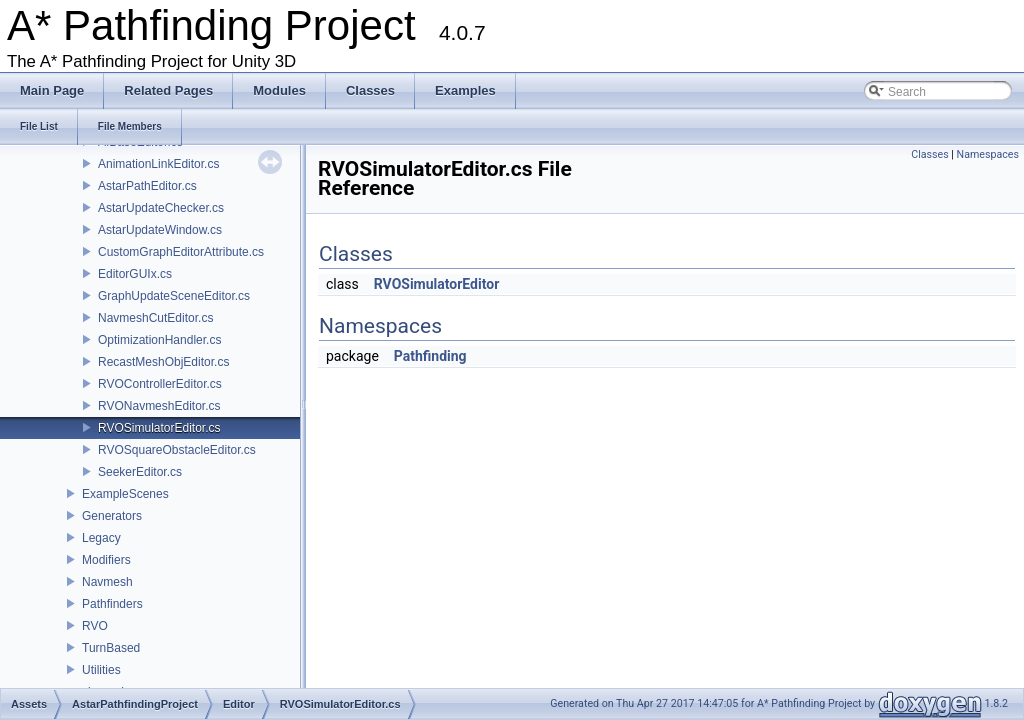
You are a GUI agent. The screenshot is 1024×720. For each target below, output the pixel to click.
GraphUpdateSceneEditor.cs (174, 296)
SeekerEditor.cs (140, 472)
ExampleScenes (125, 494)
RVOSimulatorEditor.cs (159, 428)
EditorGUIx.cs (135, 274)
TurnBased (111, 648)
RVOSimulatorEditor (437, 284)
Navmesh (107, 582)
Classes (929, 154)
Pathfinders (112, 604)
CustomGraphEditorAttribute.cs (181, 252)
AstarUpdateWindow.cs (160, 230)
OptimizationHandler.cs (159, 340)
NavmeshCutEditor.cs (155, 318)
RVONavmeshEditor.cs (159, 406)
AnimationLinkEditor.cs (158, 164)
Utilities (101, 670)
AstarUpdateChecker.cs (161, 208)
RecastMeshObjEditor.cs (163, 362)
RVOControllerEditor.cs (160, 384)
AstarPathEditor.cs (147, 186)
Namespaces (988, 154)
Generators (112, 516)
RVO (95, 626)
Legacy (101, 538)
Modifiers (106, 560)
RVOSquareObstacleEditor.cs (177, 450)
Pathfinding (430, 356)
